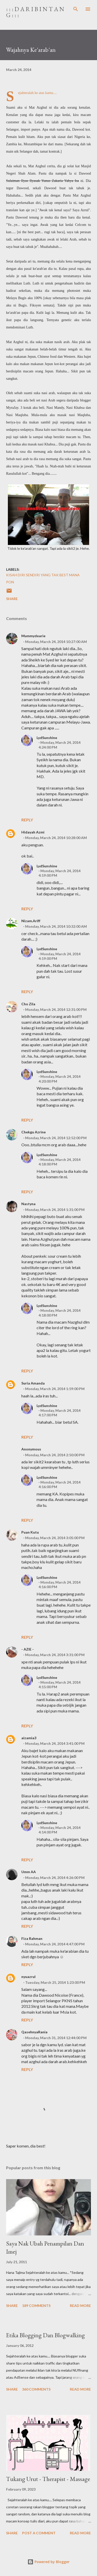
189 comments (36, 2305)
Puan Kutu (30, 1532)
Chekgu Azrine (33, 1132)
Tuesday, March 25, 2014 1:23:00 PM (55, 1982)
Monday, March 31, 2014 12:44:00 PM (56, 2038)
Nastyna (28, 1204)
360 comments (36, 2389)
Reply (27, 819)
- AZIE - (27, 1649)
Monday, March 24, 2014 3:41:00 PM (55, 1743)
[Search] (76, 9)
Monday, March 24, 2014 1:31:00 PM (55, 1209)
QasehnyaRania (34, 2032)
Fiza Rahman (31, 1938)
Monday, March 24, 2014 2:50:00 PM (55, 1455)
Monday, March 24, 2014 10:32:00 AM (56, 926)
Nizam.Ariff (30, 921)
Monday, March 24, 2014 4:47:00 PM (55, 1944)
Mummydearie (33, 636)
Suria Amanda (33, 1383)
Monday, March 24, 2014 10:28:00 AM (56, 838)
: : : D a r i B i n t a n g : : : (35, 12)
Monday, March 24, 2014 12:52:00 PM (56, 1138)
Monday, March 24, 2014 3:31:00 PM (55, 1655)
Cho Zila (28, 1004)
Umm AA (28, 1872)
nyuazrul (28, 1976)
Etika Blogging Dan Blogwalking (45, 2335)
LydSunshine (47, 737)
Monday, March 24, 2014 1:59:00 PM (55, 1389)
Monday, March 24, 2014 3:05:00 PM (55, 1538)
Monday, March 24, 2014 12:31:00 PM (56, 1009)
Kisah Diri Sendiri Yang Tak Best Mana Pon (43, 578)
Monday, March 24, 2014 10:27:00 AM (56, 641)
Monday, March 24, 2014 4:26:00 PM (55, 1877)
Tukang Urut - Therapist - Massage (48, 2479)
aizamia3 (28, 1738)
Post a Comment (39, 2533)
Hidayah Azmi (32, 832)
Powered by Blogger (48, 2561)
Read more (80, 2305)
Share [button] (12, 599)
